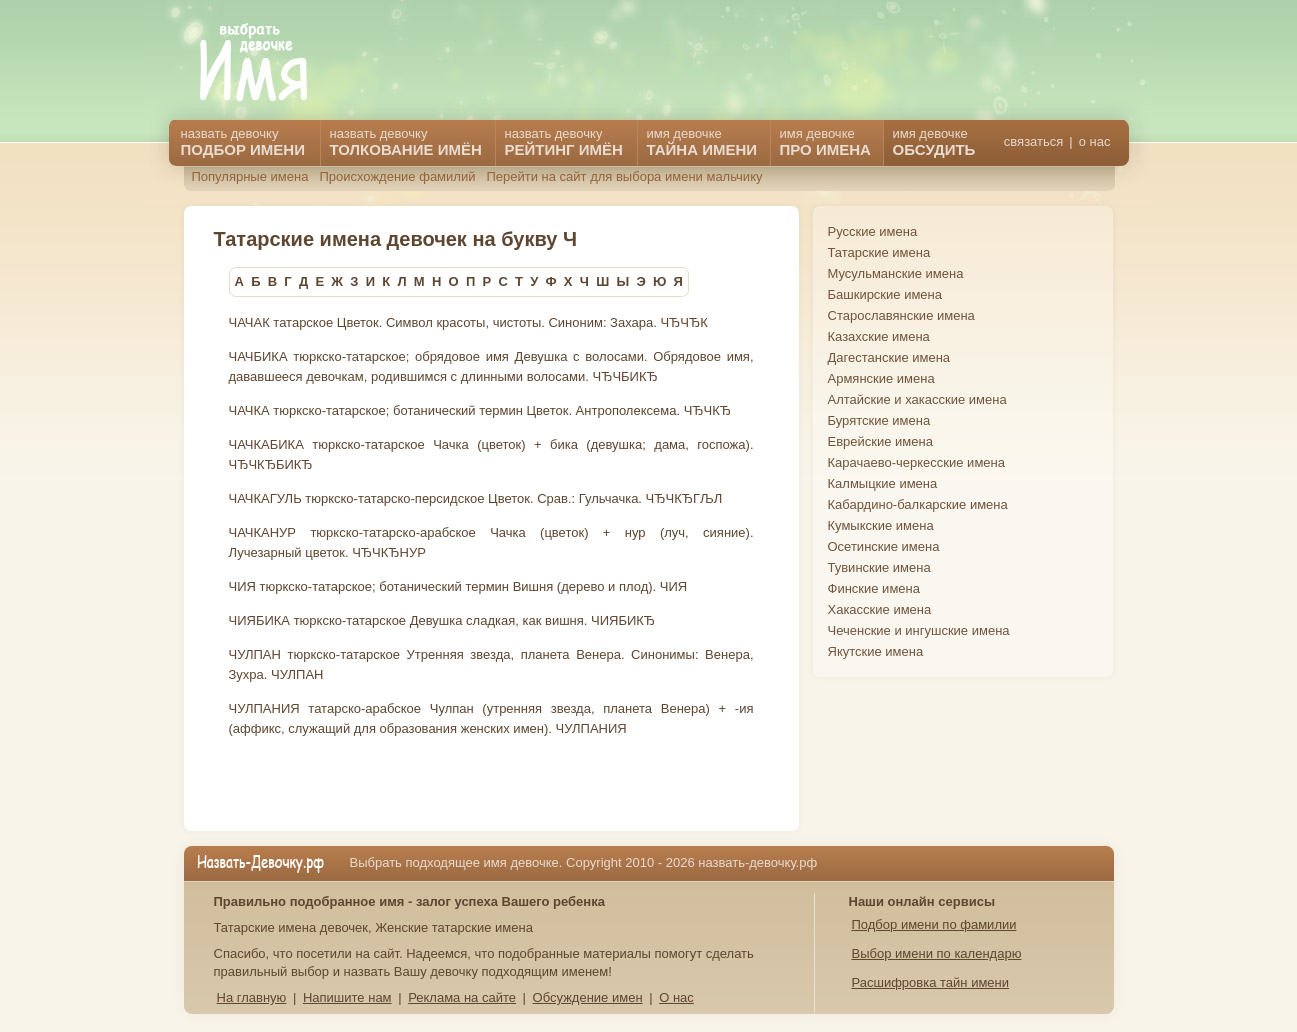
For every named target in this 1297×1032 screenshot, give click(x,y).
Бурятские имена (879, 420)
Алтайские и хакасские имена (917, 399)
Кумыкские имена (881, 525)
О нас (676, 997)
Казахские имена (879, 336)
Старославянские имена (901, 315)
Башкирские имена (885, 294)
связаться (1033, 141)
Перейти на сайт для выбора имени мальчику (624, 176)
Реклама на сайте (462, 997)
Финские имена (874, 588)
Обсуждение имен (588, 997)
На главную (252, 997)
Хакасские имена (880, 609)
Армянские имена (881, 378)
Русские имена (873, 231)
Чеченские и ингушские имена (919, 630)
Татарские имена (879, 252)
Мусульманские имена (896, 273)
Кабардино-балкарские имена (918, 504)
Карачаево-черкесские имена (916, 462)
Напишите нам (347, 997)
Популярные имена (250, 176)
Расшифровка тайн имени (931, 982)
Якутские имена (876, 651)
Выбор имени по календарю (937, 953)
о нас (1095, 141)
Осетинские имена (884, 546)
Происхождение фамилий (397, 176)
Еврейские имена (880, 441)
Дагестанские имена (889, 357)
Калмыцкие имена (883, 483)
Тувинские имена (879, 567)
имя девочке (934, 142)
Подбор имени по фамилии (934, 924)
